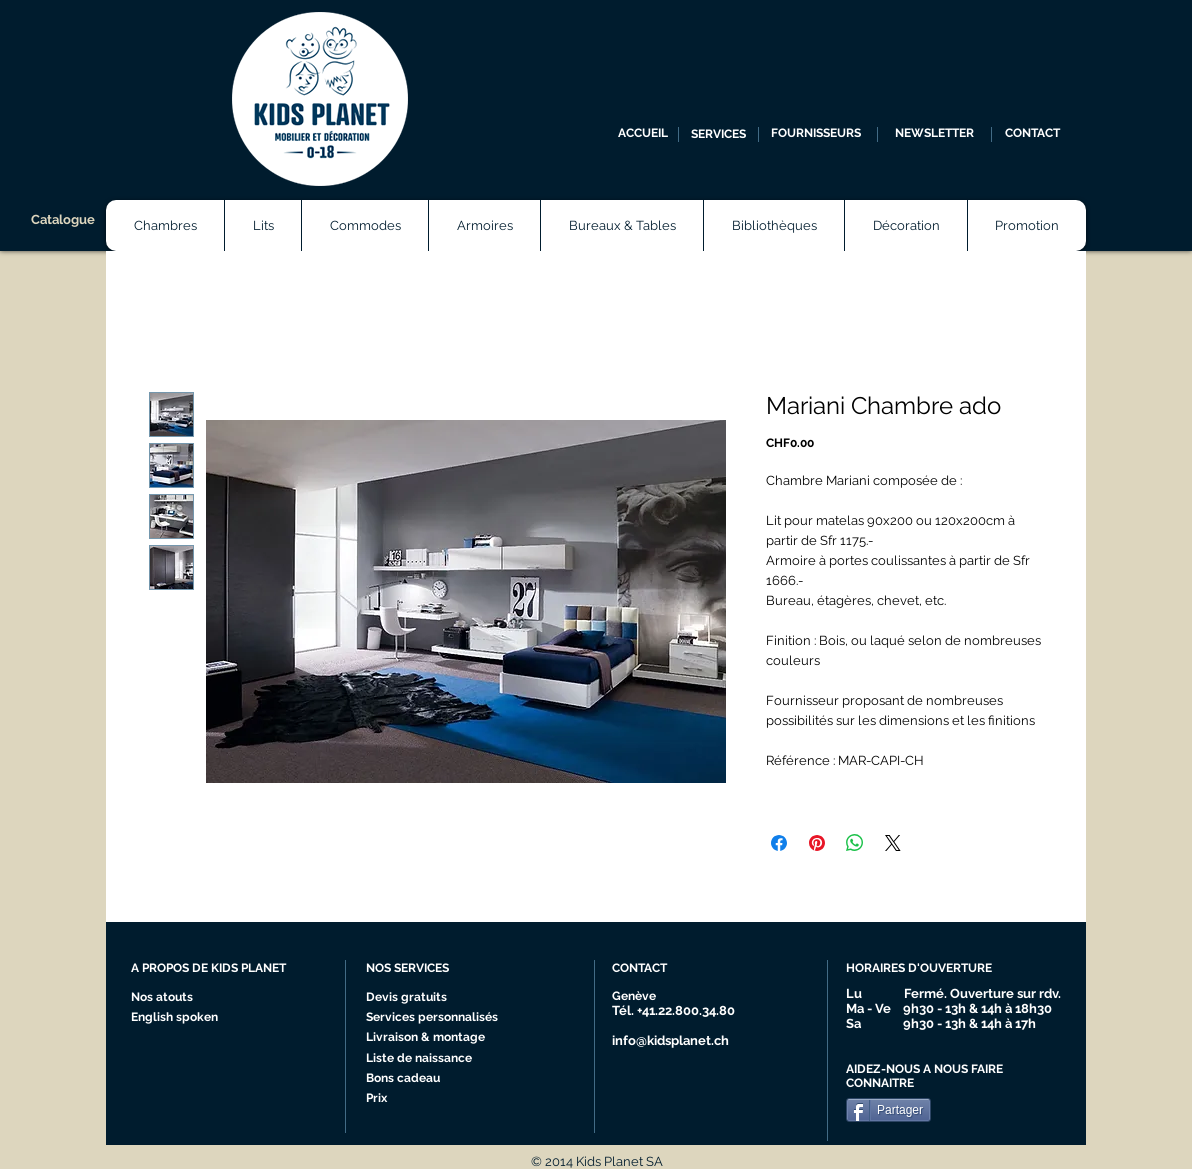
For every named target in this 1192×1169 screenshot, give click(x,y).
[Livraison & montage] (430, 1038)
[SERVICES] (718, 134)
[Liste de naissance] (424, 1059)
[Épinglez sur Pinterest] (817, 843)
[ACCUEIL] (643, 134)
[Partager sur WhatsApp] (855, 843)
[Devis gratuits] (409, 998)
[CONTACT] (1032, 134)
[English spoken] (194, 1018)
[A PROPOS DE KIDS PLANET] (217, 969)
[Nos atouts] (169, 998)
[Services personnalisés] (438, 1018)
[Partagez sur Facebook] (779, 843)
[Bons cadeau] (423, 1079)
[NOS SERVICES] (440, 969)
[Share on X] (893, 843)
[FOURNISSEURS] (815, 134)
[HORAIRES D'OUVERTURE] (927, 969)
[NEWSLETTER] (934, 134)
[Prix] (423, 1099)
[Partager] (888, 1110)
